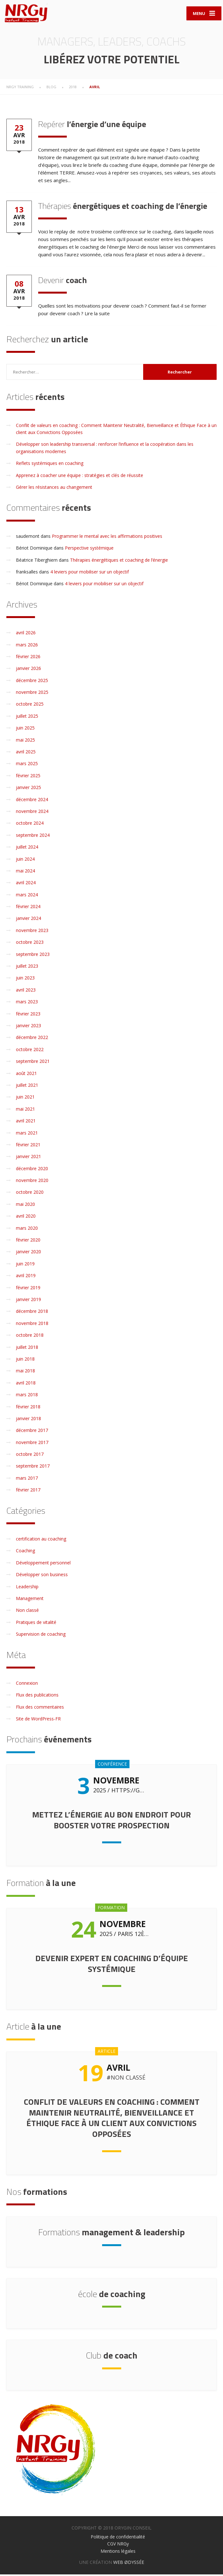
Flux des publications (37, 1697)
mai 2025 (25, 741)
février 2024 (28, 908)
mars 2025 (27, 765)
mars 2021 (27, 1134)
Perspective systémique (89, 550)
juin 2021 (25, 1099)
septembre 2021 (33, 1063)
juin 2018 (25, 1360)
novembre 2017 (32, 1444)
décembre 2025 (32, 682)
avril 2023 (26, 991)
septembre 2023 (33, 956)
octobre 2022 (30, 1051)
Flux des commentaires (40, 1708)
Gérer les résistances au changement (54, 489)
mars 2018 (27, 1396)
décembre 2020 (32, 1170)
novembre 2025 (32, 694)
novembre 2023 (32, 932)
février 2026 (28, 658)
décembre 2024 (32, 801)
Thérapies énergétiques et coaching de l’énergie (119, 562)
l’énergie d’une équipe (92, 126)
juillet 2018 (27, 1349)
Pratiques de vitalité (36, 1624)
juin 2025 (25, 730)
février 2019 (28, 1289)
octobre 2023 (30, 944)
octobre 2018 (30, 1337)
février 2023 (28, 1015)
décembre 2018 (32, 1313)
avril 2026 (26, 634)
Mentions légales (118, 2553)
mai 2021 (25, 1110)
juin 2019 (25, 1265)
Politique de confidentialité (118, 2538)
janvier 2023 (28, 1027)
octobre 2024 (30, 825)
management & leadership (111, 2234)
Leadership (27, 1588)
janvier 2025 (28, 789)
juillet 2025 (27, 718)
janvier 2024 (28, 920)
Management (30, 1600)
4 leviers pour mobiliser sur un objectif (89, 573)
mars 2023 (27, 1003)
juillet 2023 (27, 967)
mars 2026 (27, 646)
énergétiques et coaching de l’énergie (122, 208)
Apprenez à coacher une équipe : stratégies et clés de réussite (79, 477)
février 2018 (28, 1408)
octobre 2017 (30, 1456)
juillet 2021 (27, 1087)
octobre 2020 (30, 1194)
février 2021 (28, 1146)
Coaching (25, 1552)
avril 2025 (26, 753)
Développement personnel (43, 1564)
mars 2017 (27, 1480)
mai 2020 (25, 1206)
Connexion (27, 1685)
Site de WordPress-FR (38, 1721)
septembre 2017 (33, 1468)
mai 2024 (25, 872)
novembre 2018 (32, 1325)
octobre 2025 (30, 706)
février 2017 (28, 1492)
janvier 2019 (28, 1301)
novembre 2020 (32, 1182)
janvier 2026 (28, 670)
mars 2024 (27, 896)
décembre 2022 (32, 1039)
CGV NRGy (118, 2546)
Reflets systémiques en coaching (49, 465)
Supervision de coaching (41, 1636)
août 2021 (26, 1075)
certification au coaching (41, 1540)
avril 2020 (26, 1218)
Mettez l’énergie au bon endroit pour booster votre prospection (111, 1821)
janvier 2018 (28, 1420)
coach (62, 281)
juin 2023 (25, 980)
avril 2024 (26, 884)
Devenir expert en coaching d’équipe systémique (111, 1965)
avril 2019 (26, 1277)
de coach (111, 2357)
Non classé (27, 1612)
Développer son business (42, 1576)
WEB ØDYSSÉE (128, 2564)
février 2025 (28, 777)
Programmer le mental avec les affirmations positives (107, 538)
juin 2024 (25, 860)
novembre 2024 (32, 813)
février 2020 (28, 1241)
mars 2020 (27, 1230)
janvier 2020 (28, 1253)
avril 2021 (26, 1123)
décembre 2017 (32, 1432)
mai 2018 (25, 1373)
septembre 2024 (33, 837)
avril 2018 (26, 1384)
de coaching (111, 2295)
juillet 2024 (27, 849)
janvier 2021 (28, 1158)
